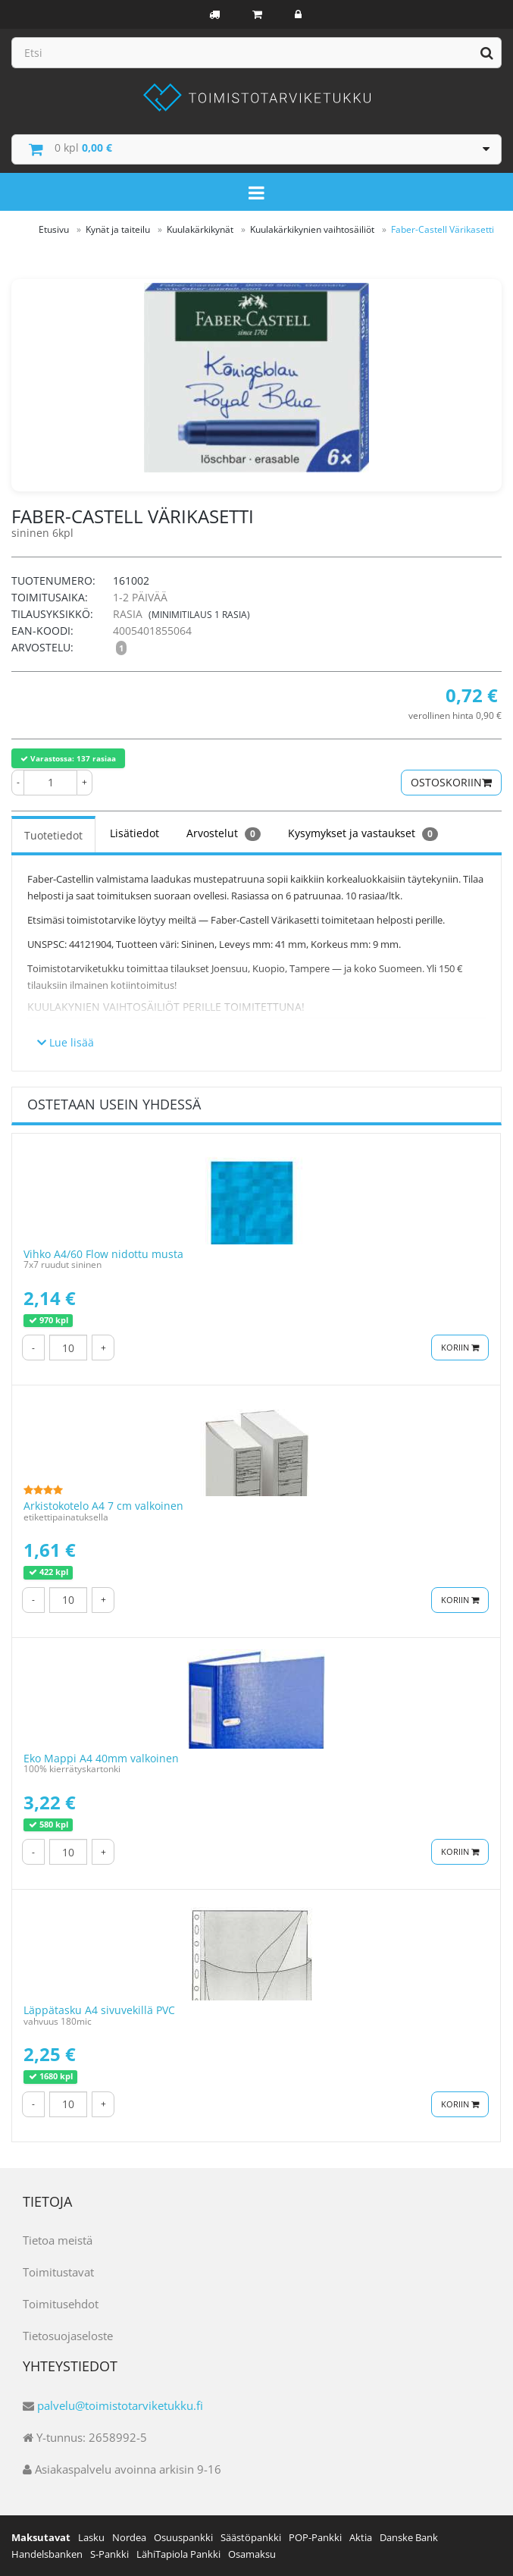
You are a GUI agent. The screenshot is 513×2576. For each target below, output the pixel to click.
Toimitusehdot (61, 2303)
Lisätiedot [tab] (134, 833)
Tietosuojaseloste (68, 2335)
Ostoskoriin (451, 782)
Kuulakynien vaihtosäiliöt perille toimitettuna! (166, 1006)
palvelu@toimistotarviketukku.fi (120, 2405)
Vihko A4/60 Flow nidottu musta (103, 1254)
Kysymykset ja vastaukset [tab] (363, 833)
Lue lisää (65, 1042)
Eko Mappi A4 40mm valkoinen (101, 1758)
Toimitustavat (58, 2271)
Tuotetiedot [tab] (53, 835)
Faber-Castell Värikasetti (442, 229)
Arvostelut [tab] (223, 833)
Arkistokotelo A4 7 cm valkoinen (103, 1505)
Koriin (460, 1347)
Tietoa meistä (57, 2240)
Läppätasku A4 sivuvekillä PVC (99, 2010)
